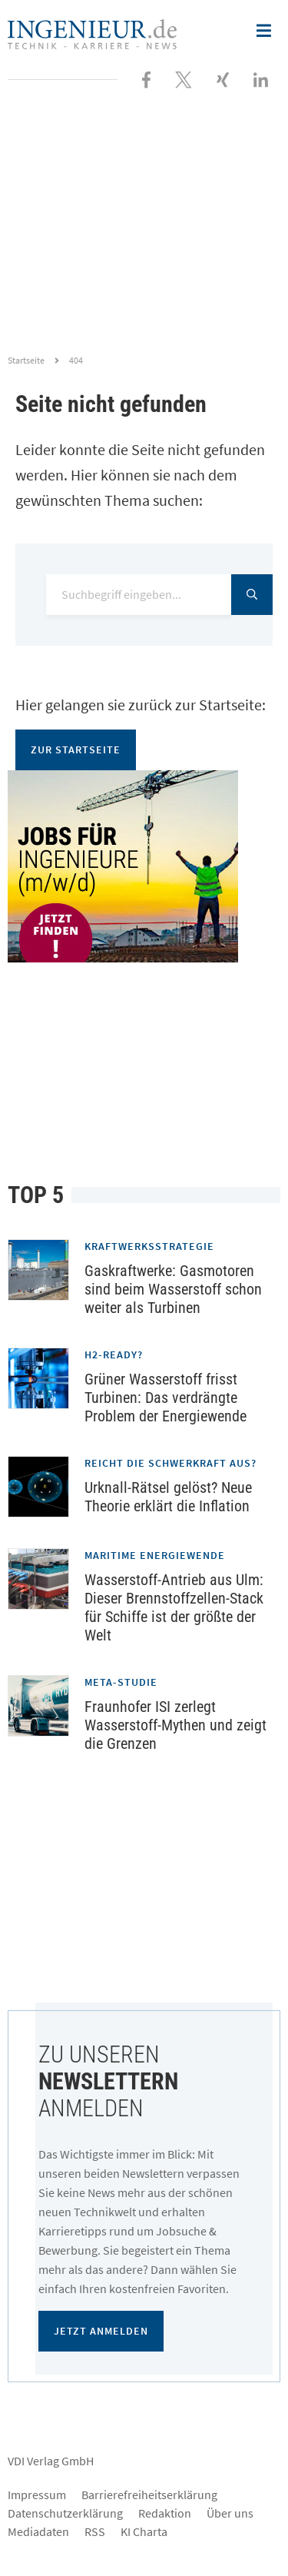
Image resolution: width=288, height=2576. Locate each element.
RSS (94, 2531)
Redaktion (164, 2513)
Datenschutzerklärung (65, 2513)
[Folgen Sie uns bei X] (183, 78)
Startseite (26, 360)
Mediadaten (38, 2531)
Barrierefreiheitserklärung (149, 2494)
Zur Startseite (76, 749)
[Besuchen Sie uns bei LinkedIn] (260, 78)
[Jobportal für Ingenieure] (144, 866)
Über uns (230, 2513)
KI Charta (144, 2531)
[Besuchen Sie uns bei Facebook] (146, 78)
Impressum (37, 2494)
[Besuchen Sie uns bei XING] (223, 78)
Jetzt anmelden (101, 2331)
